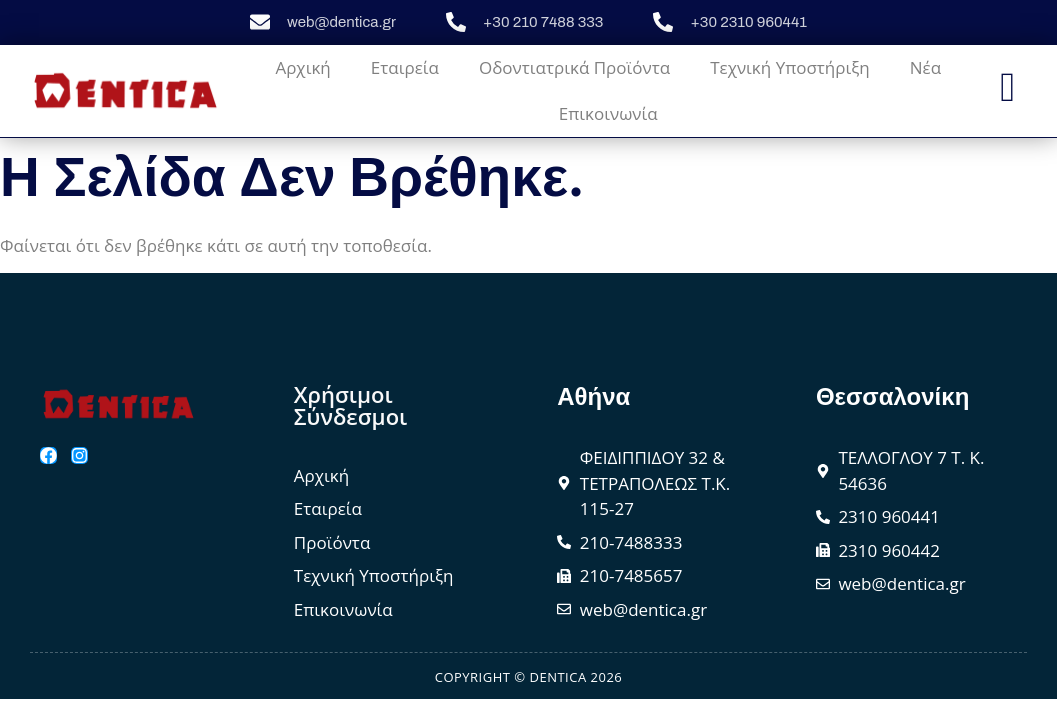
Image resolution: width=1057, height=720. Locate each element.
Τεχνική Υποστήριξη (790, 67)
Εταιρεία (405, 67)
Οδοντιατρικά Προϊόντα (574, 67)
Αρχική (302, 67)
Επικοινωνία (608, 113)
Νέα (925, 67)
